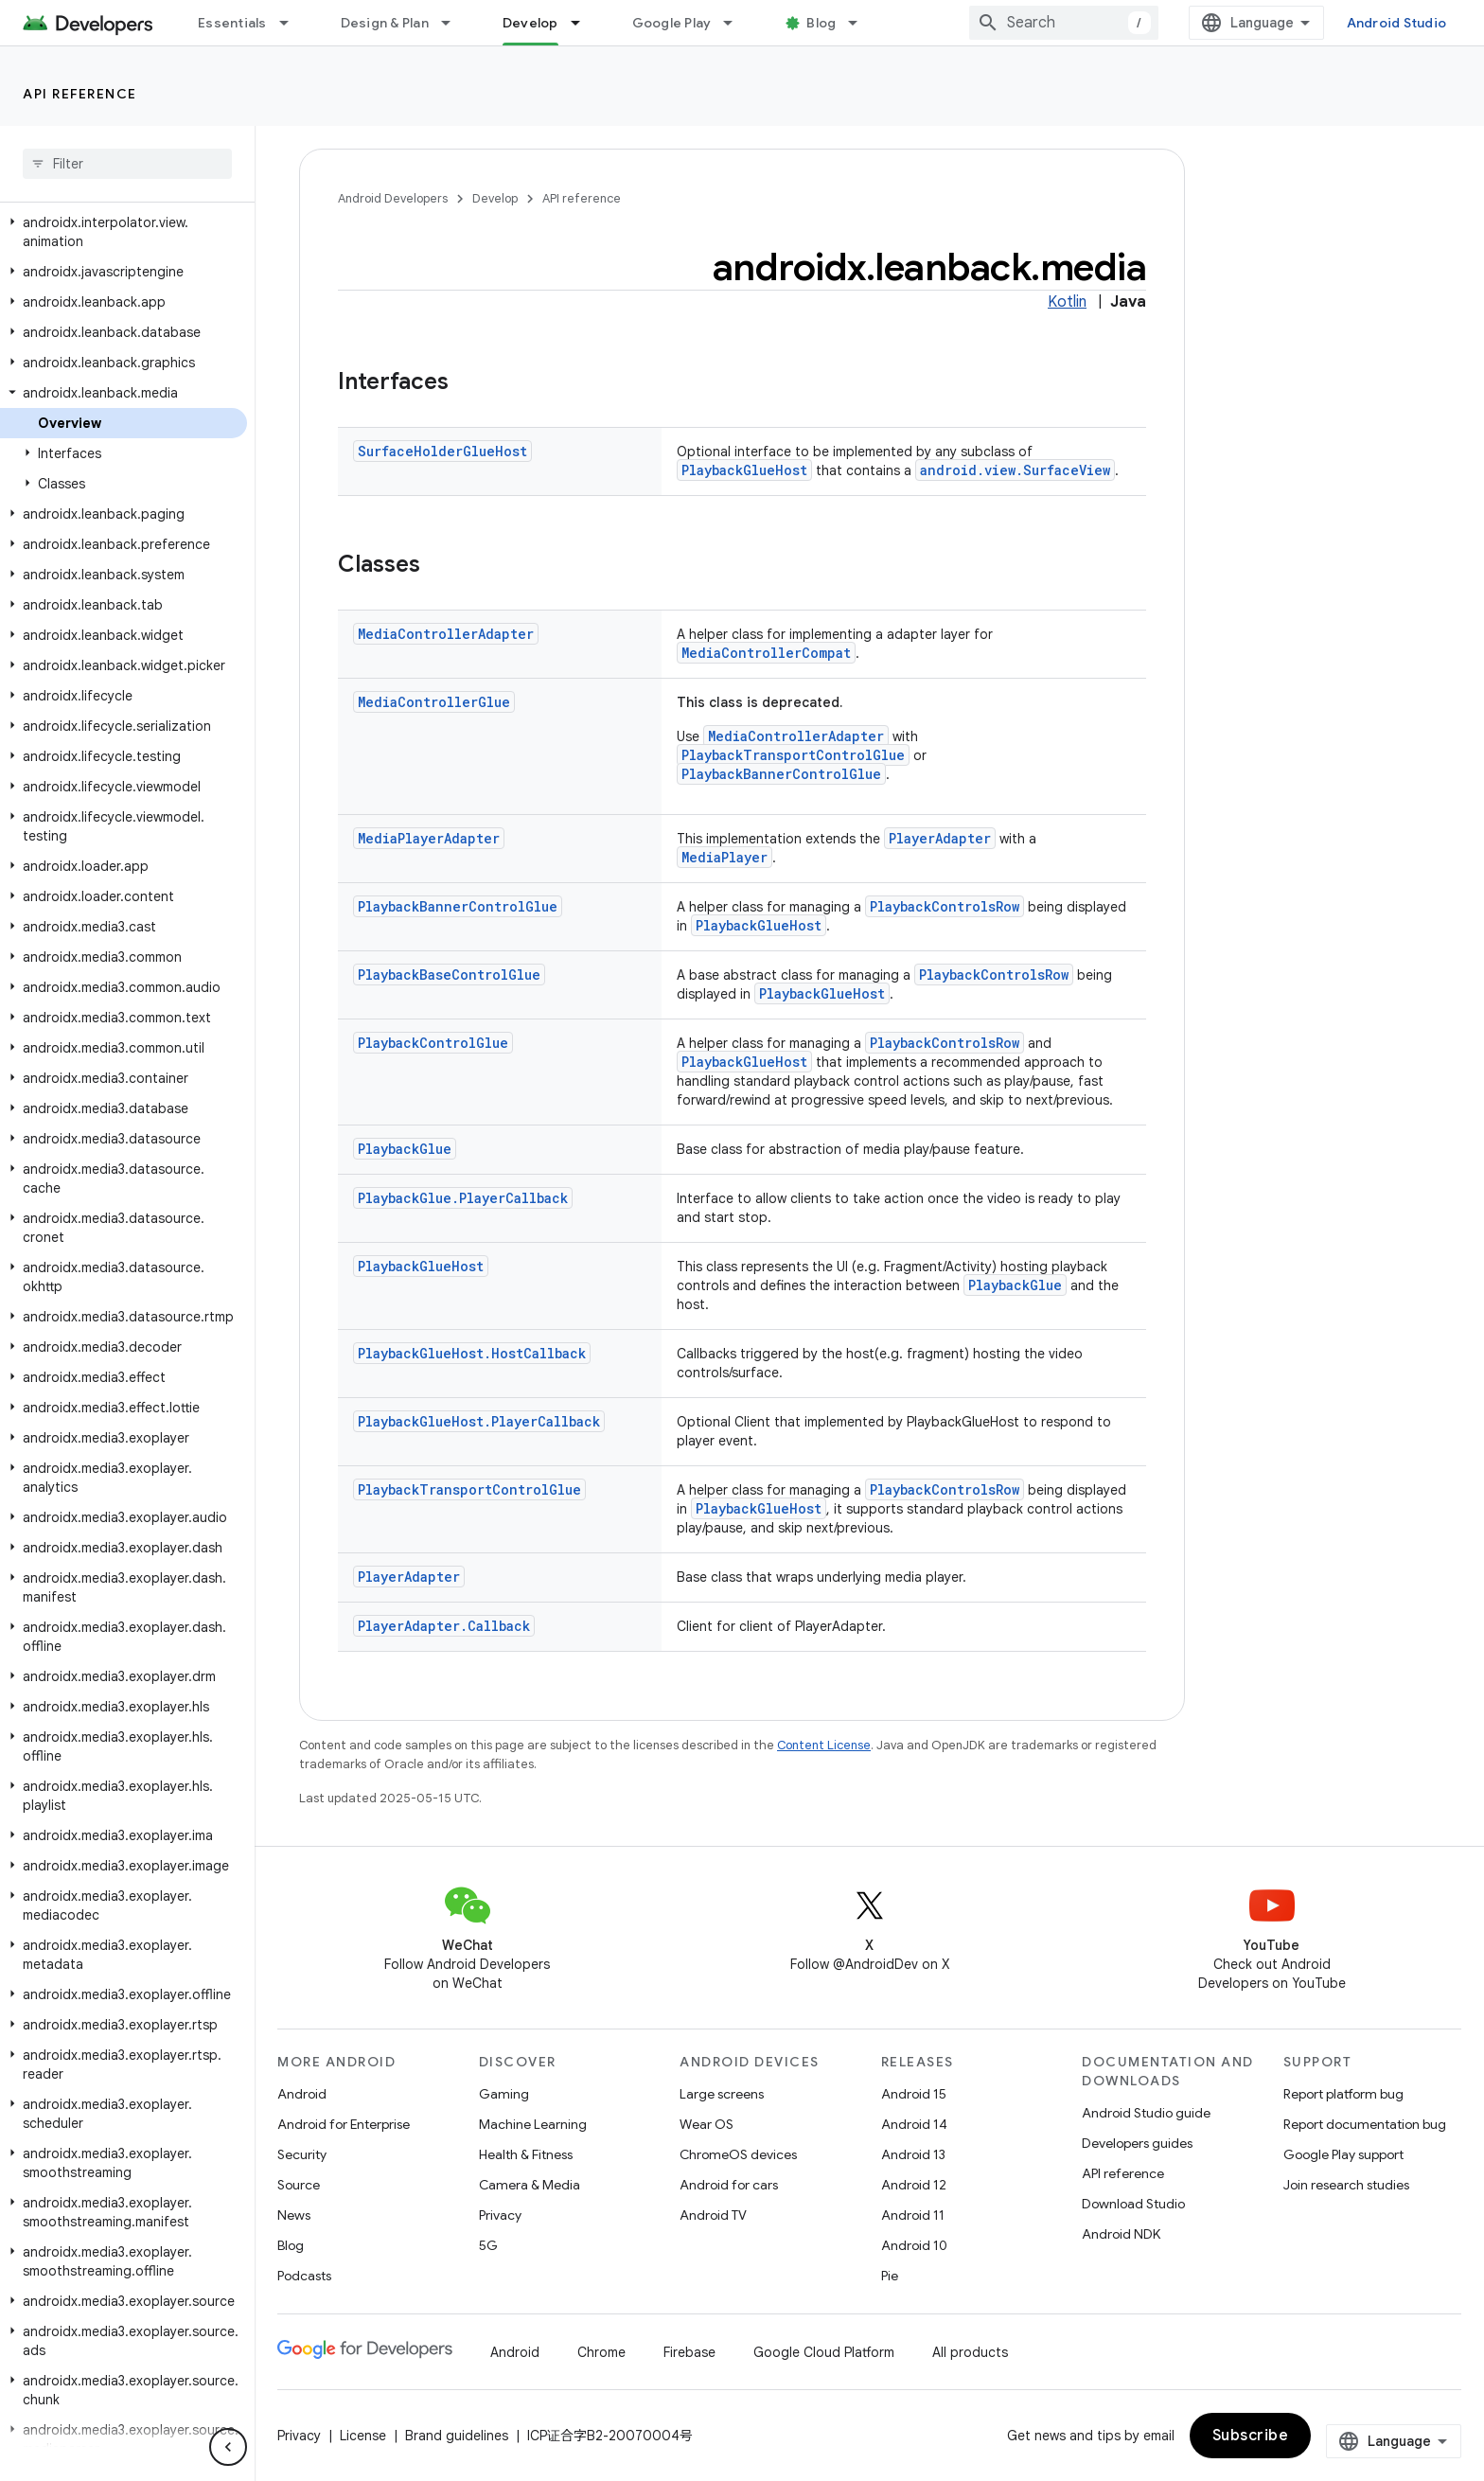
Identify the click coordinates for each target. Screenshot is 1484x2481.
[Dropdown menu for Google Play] (736, 22)
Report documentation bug (1364, 2124)
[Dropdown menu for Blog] (861, 22)
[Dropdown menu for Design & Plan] (454, 22)
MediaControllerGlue (434, 702)
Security (302, 2154)
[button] (123, 232)
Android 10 (914, 2245)
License (363, 2435)
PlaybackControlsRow (944, 906)
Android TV (713, 2215)
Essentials (232, 22)
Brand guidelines (456, 2435)
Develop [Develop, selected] (530, 22)
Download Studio (1133, 2203)
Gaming (504, 2093)
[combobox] (1063, 23)
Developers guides (1137, 2143)
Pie (889, 2275)
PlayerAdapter (940, 838)
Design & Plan (385, 22)
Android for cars (729, 2184)
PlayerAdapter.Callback (444, 1626)
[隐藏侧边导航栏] (228, 2447)
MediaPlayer (724, 857)
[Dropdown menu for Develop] (584, 22)
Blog (821, 22)
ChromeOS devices (738, 2154)
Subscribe (1250, 2435)
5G (488, 2245)
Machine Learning (533, 2124)
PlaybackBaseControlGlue (449, 975)
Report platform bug (1343, 2093)
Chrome (601, 2352)
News (293, 2215)
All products (970, 2352)
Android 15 (913, 2093)
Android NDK (1121, 2233)
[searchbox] (127, 164)
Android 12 (913, 2184)
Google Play (672, 22)
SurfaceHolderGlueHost (442, 451)
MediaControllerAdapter (446, 634)
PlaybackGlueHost (744, 470)
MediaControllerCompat (766, 653)
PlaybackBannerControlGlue (781, 774)
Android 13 (913, 2154)
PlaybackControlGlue (433, 1043)
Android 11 (913, 2215)
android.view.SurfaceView (1015, 470)
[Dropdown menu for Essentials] (292, 22)
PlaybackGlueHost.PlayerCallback (479, 1421)
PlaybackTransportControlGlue (793, 755)
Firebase (689, 2352)
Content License (824, 1745)
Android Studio (1397, 22)
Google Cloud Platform (823, 2352)
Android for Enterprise (343, 2124)
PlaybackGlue (404, 1149)
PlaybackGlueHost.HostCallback (472, 1353)
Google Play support (1343, 2154)
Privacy (500, 2215)
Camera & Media (529, 2184)
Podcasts (304, 2275)
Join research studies (1346, 2184)
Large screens (722, 2093)
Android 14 (914, 2124)
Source (298, 2184)
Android (302, 2093)
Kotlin (1067, 301)
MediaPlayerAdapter (429, 838)
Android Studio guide (1146, 2112)
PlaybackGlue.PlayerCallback (463, 1198)
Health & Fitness (526, 2154)
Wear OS (706, 2124)
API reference (80, 93)
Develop (495, 198)
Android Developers (393, 198)
